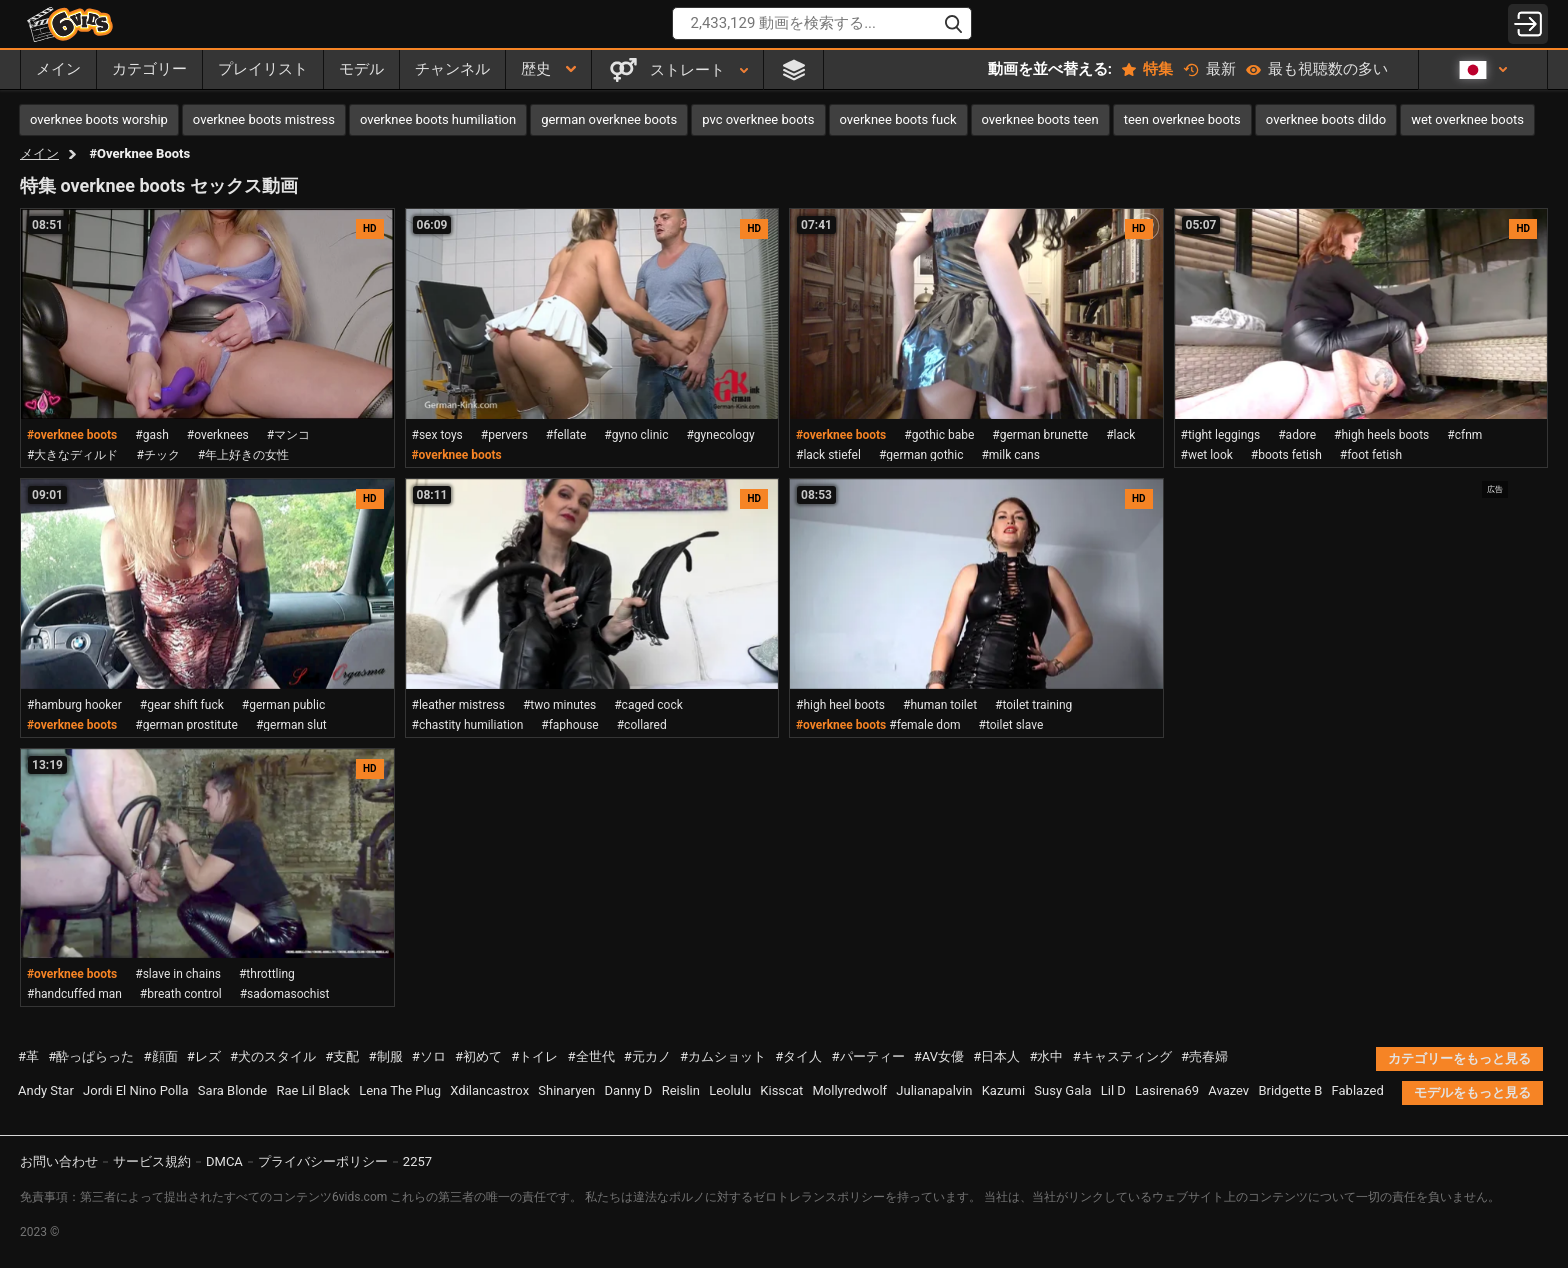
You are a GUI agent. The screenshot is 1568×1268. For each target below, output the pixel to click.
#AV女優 (939, 1056)
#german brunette (1040, 435)
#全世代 (591, 1056)
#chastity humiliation (468, 725)
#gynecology (720, 435)
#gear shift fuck (182, 705)
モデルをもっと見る (1472, 1092)
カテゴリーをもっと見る (1459, 1058)
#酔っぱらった (91, 1056)
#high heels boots (1381, 435)
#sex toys (437, 435)
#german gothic (921, 455)
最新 (1209, 69)
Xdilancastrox (489, 1090)
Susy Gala (1062, 1090)
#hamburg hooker (74, 705)
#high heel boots (840, 705)
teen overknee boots (1182, 119)
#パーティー (868, 1056)
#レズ (204, 1056)
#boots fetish (1286, 455)
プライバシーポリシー (323, 1161)
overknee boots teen (1040, 119)
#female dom (924, 725)
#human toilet (940, 705)
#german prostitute (186, 725)
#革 (28, 1056)
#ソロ (429, 1056)
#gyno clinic (636, 435)
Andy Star (46, 1090)
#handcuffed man (74, 994)
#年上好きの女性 (243, 455)
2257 (417, 1161)
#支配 (342, 1056)
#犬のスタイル (273, 1056)
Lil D (1113, 1090)
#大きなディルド (72, 455)
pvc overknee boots (758, 119)
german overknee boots (609, 119)
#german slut (291, 725)
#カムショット (723, 1056)
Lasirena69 (1167, 1090)
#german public (283, 705)
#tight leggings (1221, 435)
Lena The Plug (400, 1090)
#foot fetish (1371, 455)
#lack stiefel (828, 455)
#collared (642, 725)
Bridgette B (1290, 1090)
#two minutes (559, 705)
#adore (1297, 435)
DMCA (224, 1161)
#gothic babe (939, 435)
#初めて (478, 1056)
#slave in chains (178, 974)
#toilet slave (1011, 725)
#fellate (566, 435)
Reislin (681, 1090)
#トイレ (534, 1056)
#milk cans (1010, 455)
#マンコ (288, 435)
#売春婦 (1204, 1056)
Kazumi (1003, 1090)
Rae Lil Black (312, 1090)
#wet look (1207, 455)
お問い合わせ (59, 1161)
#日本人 (996, 1056)
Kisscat (781, 1090)
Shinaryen (566, 1090)
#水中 (1046, 1056)
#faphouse (569, 725)
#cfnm (1464, 435)
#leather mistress (458, 705)
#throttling (267, 974)
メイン (39, 153)
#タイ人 (798, 1056)
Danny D (629, 1090)
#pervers (504, 435)
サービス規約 (152, 1161)
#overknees (218, 435)
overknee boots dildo (1326, 119)
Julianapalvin (934, 1090)
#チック (157, 455)
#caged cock (648, 705)
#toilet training (1033, 705)
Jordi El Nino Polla (136, 1090)
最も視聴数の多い (1317, 69)
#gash (151, 435)
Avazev (1228, 1090)
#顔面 (161, 1056)
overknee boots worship (99, 119)
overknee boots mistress (264, 119)
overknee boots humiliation (438, 119)
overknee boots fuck (898, 119)
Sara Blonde (232, 1090)
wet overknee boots (1467, 119)
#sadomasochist (285, 994)
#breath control (181, 994)
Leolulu (730, 1090)
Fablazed (1358, 1090)
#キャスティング (1122, 1056)
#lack (1120, 435)
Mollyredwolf (849, 1090)
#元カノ (647, 1056)
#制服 (386, 1056)
